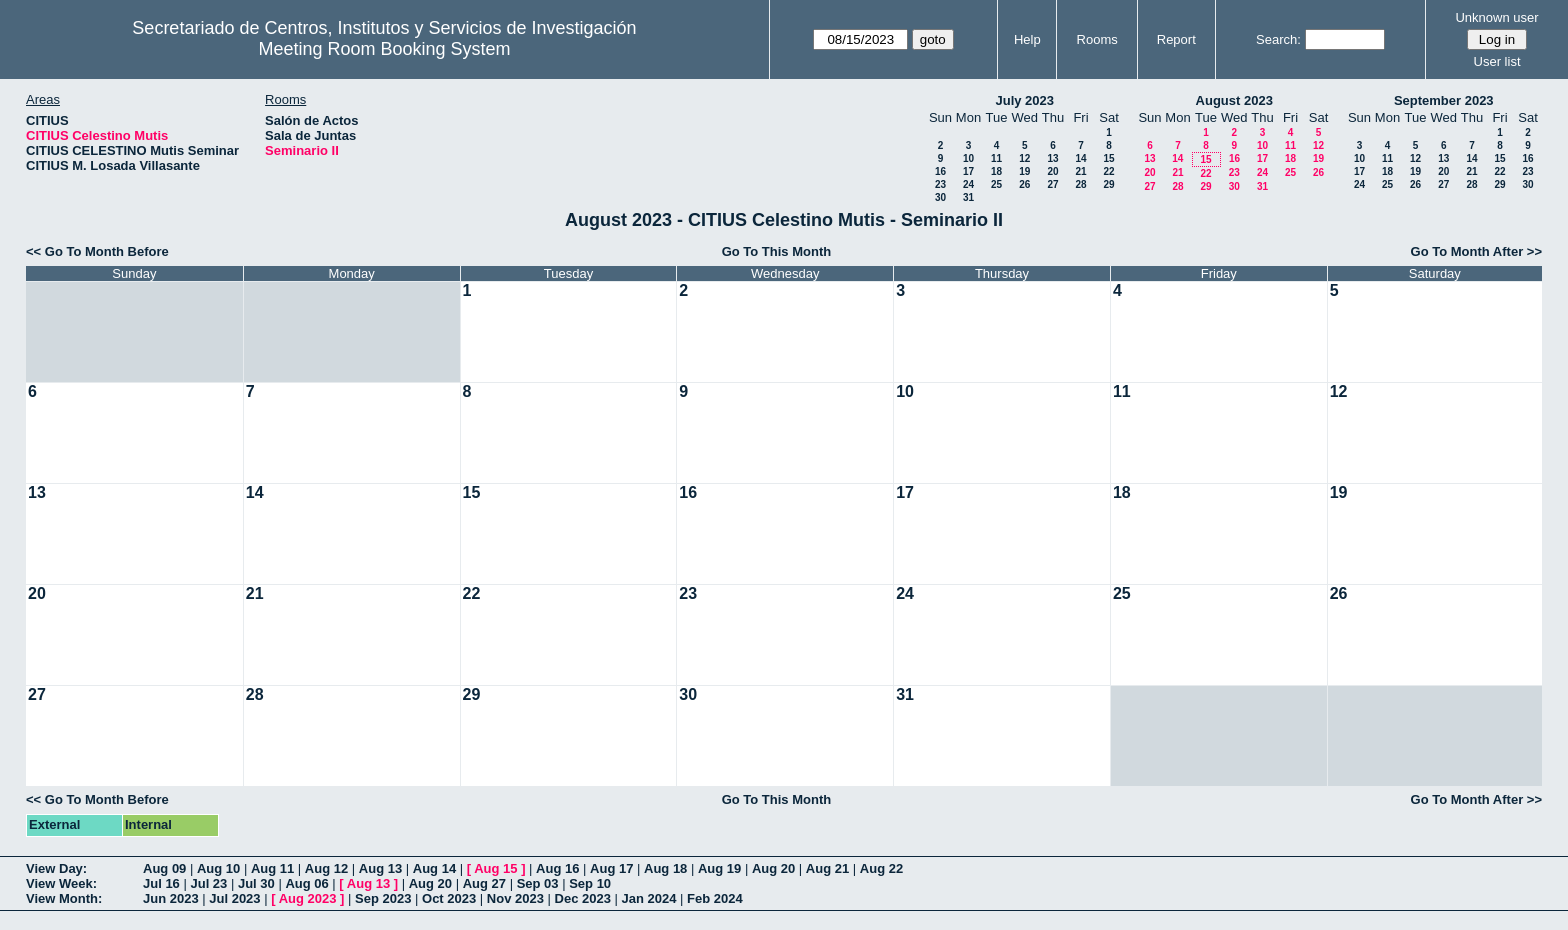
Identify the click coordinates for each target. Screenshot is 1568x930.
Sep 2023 (383, 898)
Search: (1278, 39)
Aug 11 (272, 868)
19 (1024, 171)
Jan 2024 (649, 898)
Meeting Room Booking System (384, 49)
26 (1024, 184)
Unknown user (1496, 17)
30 (940, 197)
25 (996, 184)
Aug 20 (773, 868)
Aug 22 (881, 868)
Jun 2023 (171, 898)
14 (1080, 158)
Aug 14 (434, 868)
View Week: (61, 883)
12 (1024, 158)
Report (1176, 39)
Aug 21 (827, 868)
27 (1052, 184)
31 (968, 197)
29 (1108, 184)
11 (996, 158)
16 (940, 171)
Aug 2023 (308, 898)
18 (996, 171)
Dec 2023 (583, 898)
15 (1108, 158)
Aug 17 (611, 868)
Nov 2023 (515, 898)
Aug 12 (326, 868)
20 (1052, 171)
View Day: (56, 868)
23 (940, 184)
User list (1497, 61)
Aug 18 (665, 868)
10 (968, 158)
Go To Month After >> (1476, 251)
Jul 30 (256, 883)
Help (1027, 39)
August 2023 (1234, 100)
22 (1108, 171)
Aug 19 (719, 868)
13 (1052, 158)
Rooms (1097, 39)
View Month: (64, 898)
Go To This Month (777, 251)
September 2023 (1444, 100)
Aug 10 (218, 868)
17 (968, 171)
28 (1080, 184)
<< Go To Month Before (97, 251)
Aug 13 (380, 868)
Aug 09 (164, 868)
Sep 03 (538, 883)
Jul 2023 (234, 898)
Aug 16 (557, 868)
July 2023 (1024, 100)
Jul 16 (161, 883)
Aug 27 (484, 883)
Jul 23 (208, 883)
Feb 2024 (715, 898)
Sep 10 (590, 883)
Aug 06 (306, 883)
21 (1080, 171)
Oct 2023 (449, 898)
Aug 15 (495, 868)
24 (968, 184)
